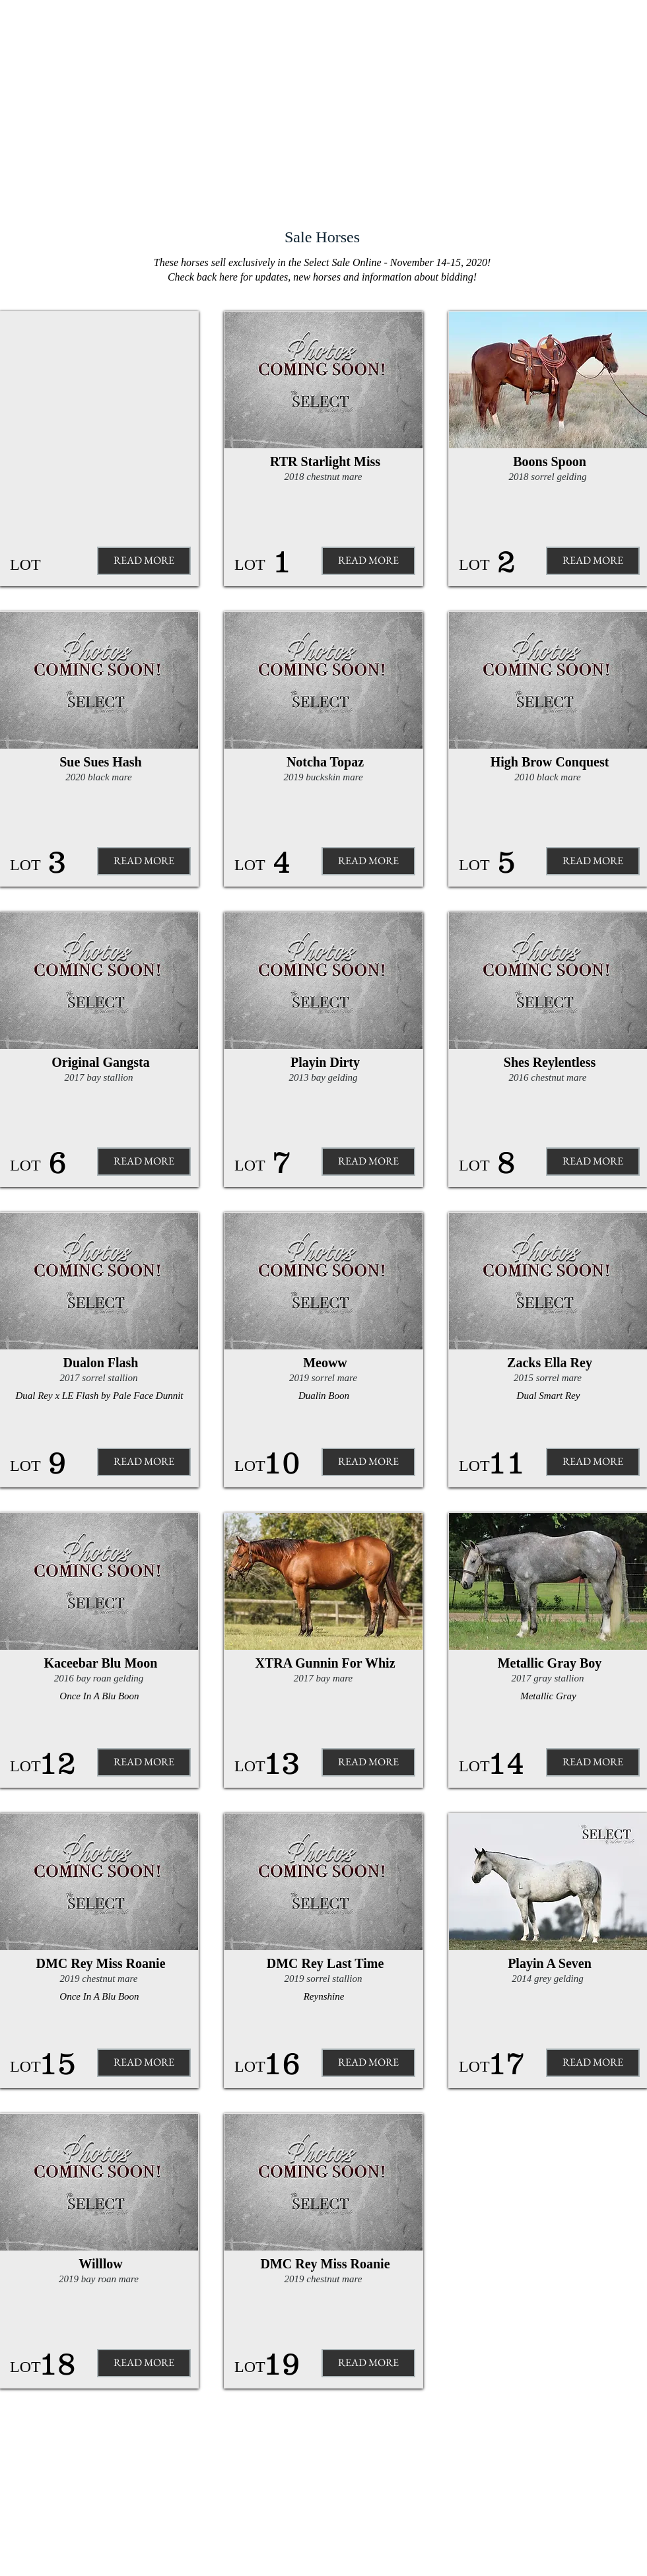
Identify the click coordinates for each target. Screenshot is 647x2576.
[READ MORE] (144, 861)
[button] (144, 561)
